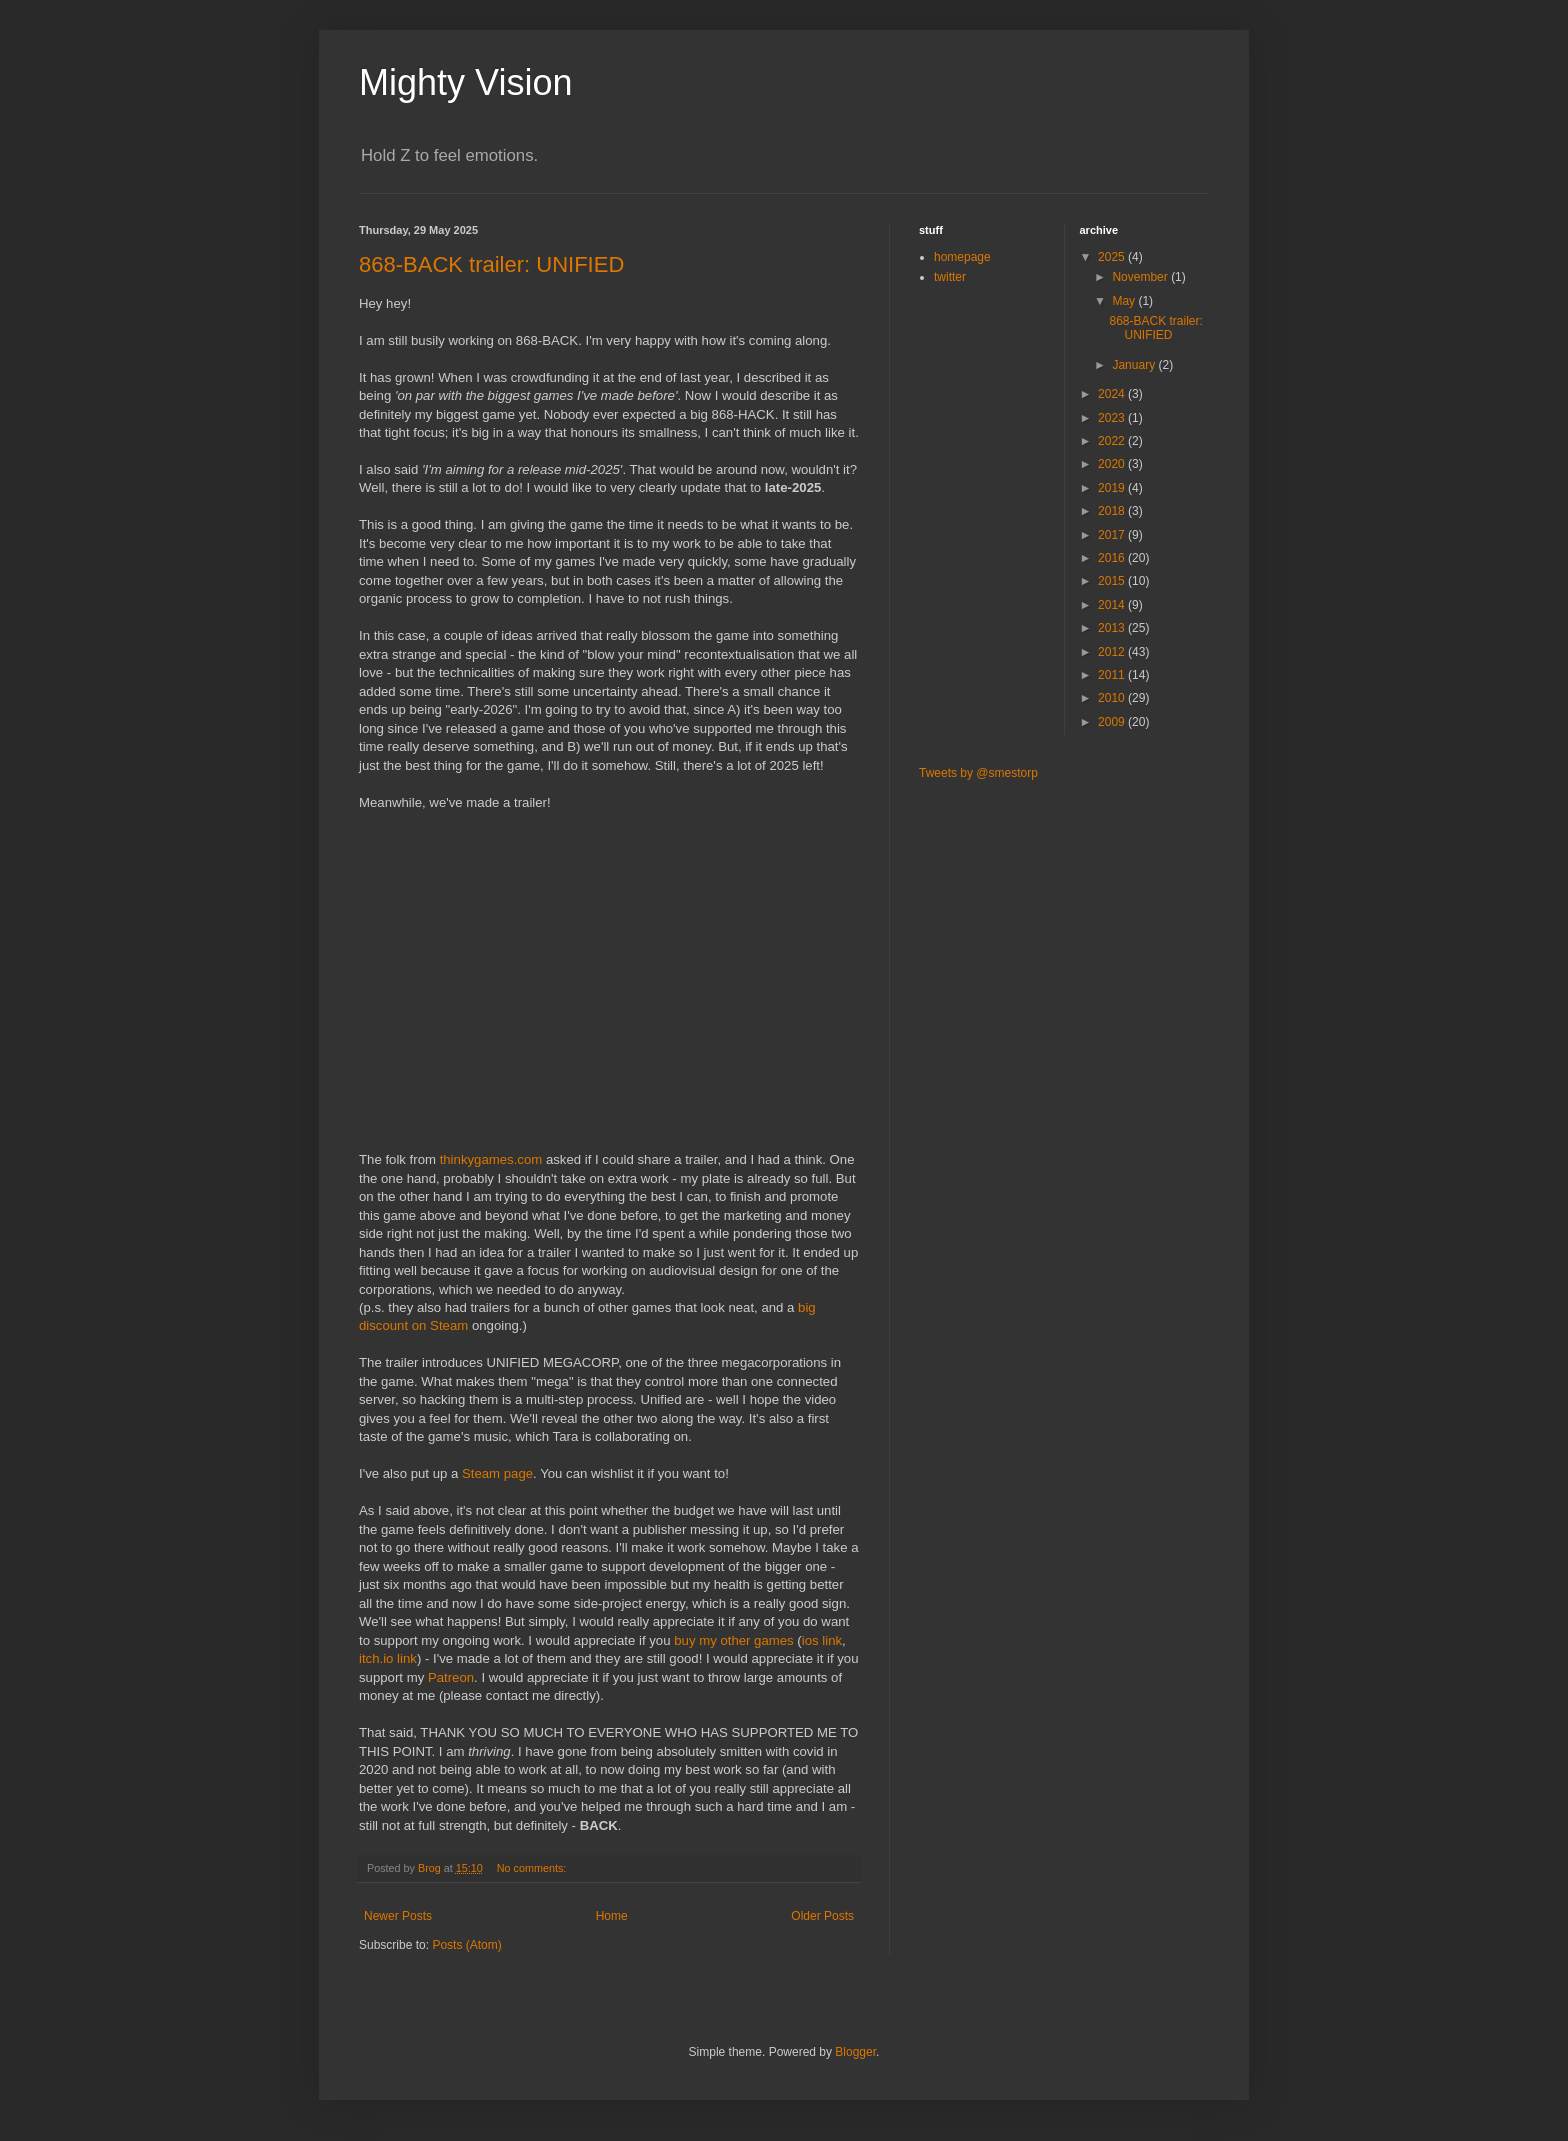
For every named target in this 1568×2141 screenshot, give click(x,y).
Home (612, 1916)
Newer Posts (398, 1916)
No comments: (533, 1868)
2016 (1113, 558)
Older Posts (822, 1916)
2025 (1113, 257)
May (1125, 301)
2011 (1113, 675)
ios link (822, 1640)
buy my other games (733, 1640)
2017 (1113, 535)
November (1141, 277)
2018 (1113, 511)
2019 (1113, 488)
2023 (1113, 418)
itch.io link (388, 1658)
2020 (1113, 464)
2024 (1113, 394)
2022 (1113, 441)
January (1135, 365)
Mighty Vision (465, 82)
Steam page (497, 1473)
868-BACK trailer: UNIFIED (491, 264)
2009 (1113, 722)
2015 (1113, 581)
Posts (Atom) (466, 1945)
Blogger (855, 2052)
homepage (962, 257)
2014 (1113, 605)
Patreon (451, 1677)
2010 (1113, 698)
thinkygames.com (491, 1159)
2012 (1113, 652)
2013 (1113, 628)
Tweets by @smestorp (978, 773)
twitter (950, 277)
